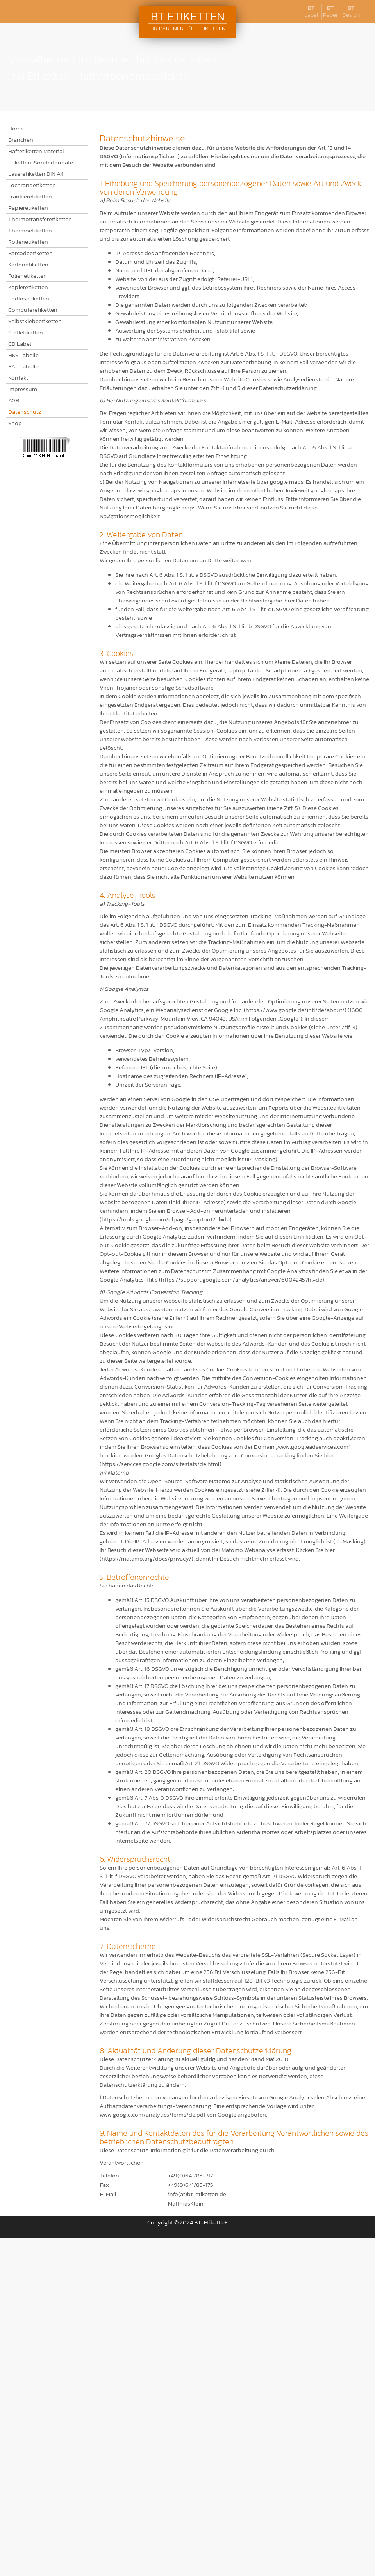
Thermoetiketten (30, 230)
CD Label (19, 344)
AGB (13, 400)
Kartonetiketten (28, 264)
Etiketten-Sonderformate (40, 162)
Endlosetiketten (28, 298)
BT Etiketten (187, 20)
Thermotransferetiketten (40, 219)
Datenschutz (24, 412)
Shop (15, 423)
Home (16, 128)
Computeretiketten (32, 310)
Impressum (22, 389)
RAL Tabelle (23, 366)
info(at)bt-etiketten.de (197, 2194)
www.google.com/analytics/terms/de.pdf (152, 2114)
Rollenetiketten (28, 242)
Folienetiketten (27, 276)
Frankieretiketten (30, 196)
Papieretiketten (28, 208)
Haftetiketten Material (36, 151)
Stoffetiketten (25, 332)
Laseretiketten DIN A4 (36, 174)
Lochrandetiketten (32, 185)
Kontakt (18, 378)
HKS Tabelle (23, 355)
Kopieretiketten (28, 287)
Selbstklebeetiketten (35, 321)
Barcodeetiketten (30, 253)
